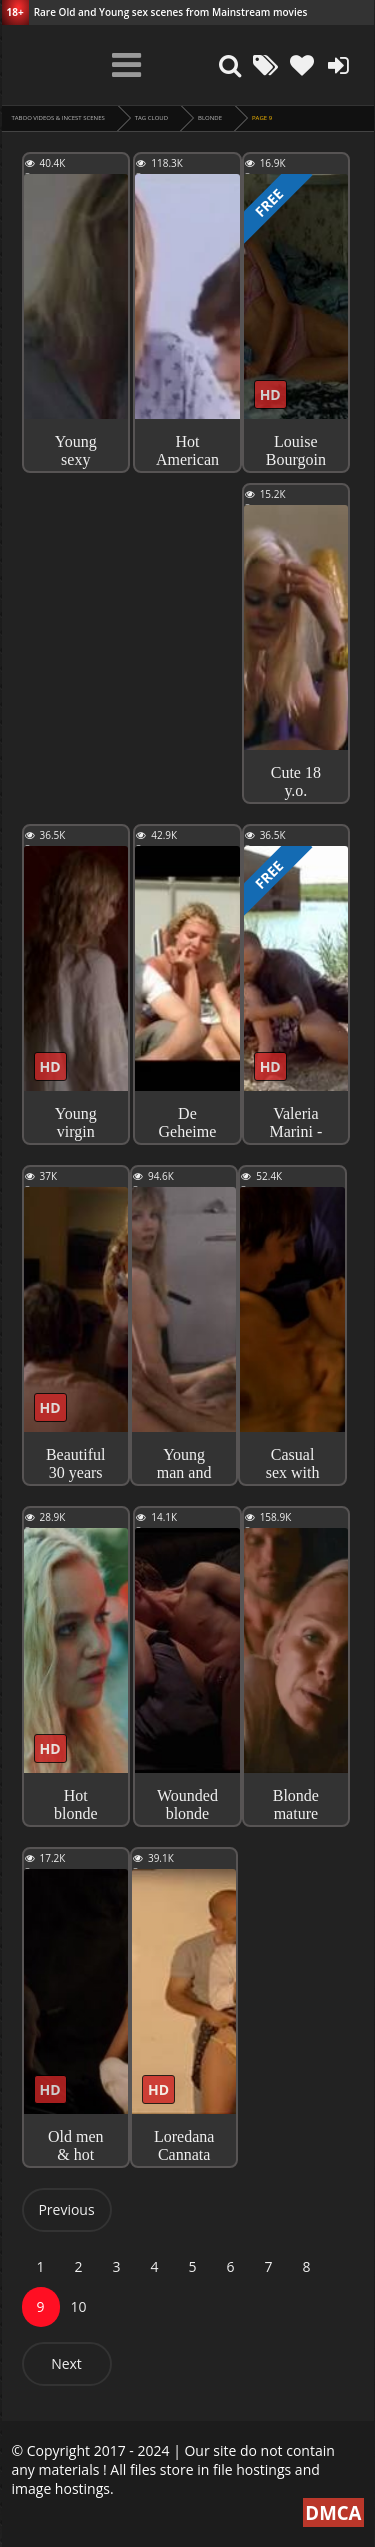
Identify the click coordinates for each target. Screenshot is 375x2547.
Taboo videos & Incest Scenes (58, 118)
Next (66, 2363)
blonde (210, 118)
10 (78, 2306)
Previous (66, 2209)
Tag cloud (151, 118)
